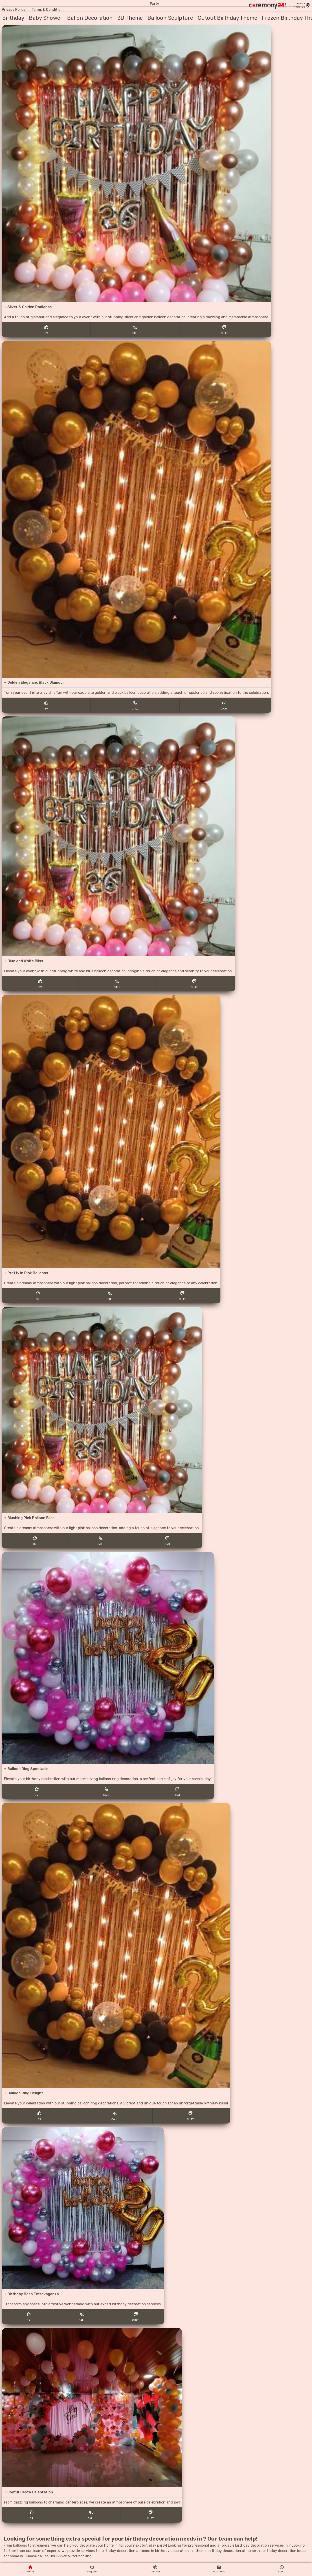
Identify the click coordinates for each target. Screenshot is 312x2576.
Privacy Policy (13, 9)
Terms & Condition (47, 9)
